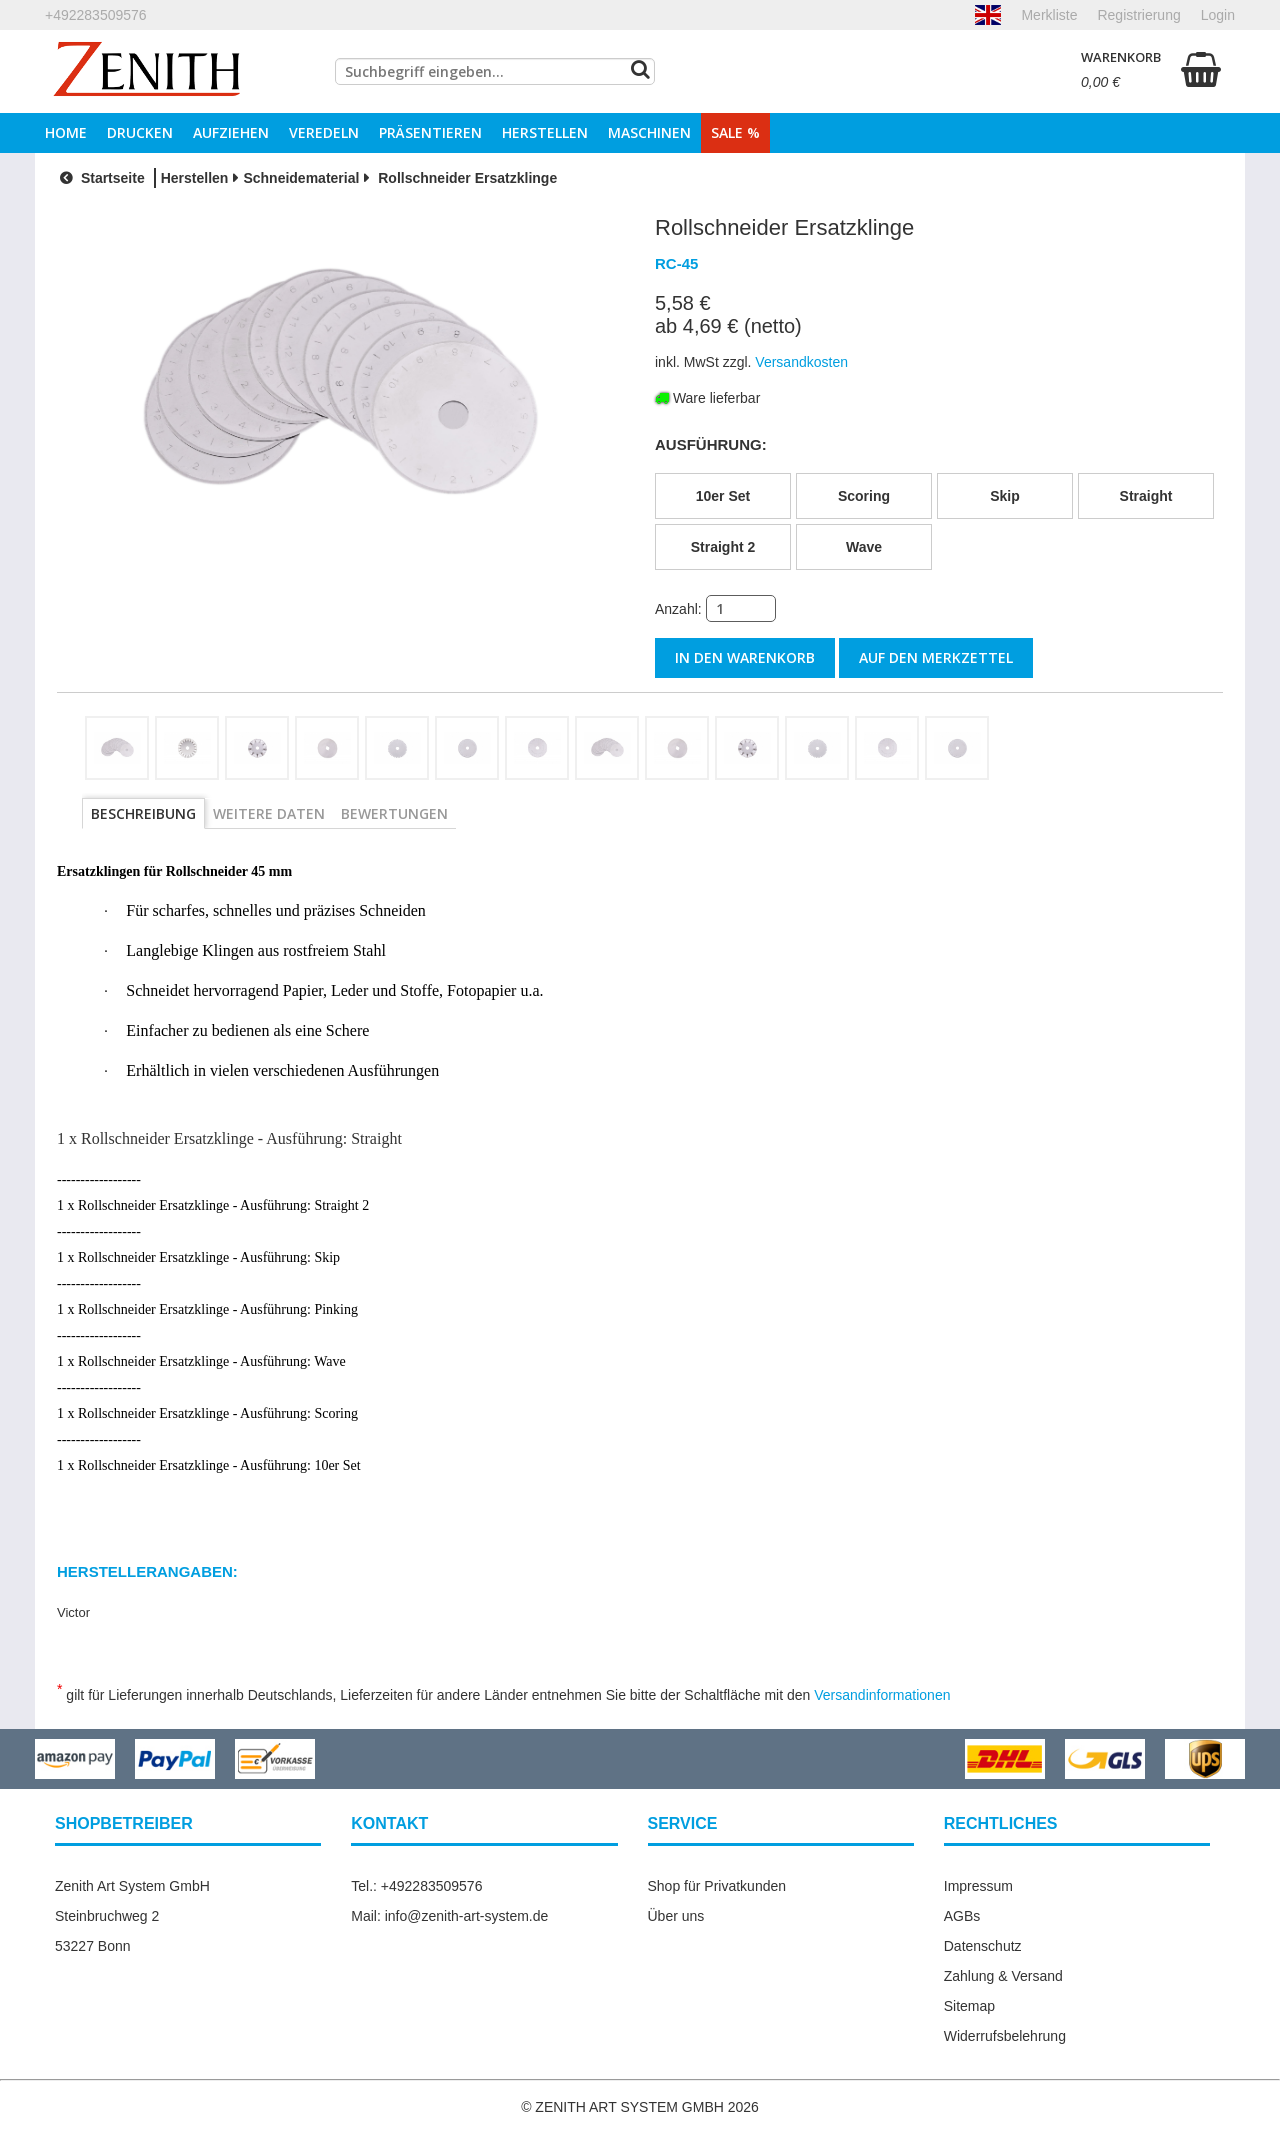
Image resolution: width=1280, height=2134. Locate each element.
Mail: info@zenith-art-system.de (449, 1915)
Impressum (978, 1885)
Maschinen (649, 132)
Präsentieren (430, 132)
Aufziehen (231, 132)
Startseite (100, 178)
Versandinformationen (882, 1694)
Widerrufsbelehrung (1005, 2035)
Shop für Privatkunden (717, 1885)
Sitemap (969, 2005)
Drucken (140, 132)
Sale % (735, 132)
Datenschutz (983, 1945)
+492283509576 (96, 15)
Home (66, 132)
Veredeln (324, 132)
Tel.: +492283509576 (416, 1885)
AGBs (962, 1915)
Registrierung (1138, 15)
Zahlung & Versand (1003, 1975)
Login (1218, 15)
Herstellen (545, 132)
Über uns (676, 1915)
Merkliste (1049, 15)
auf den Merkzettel (936, 657)
